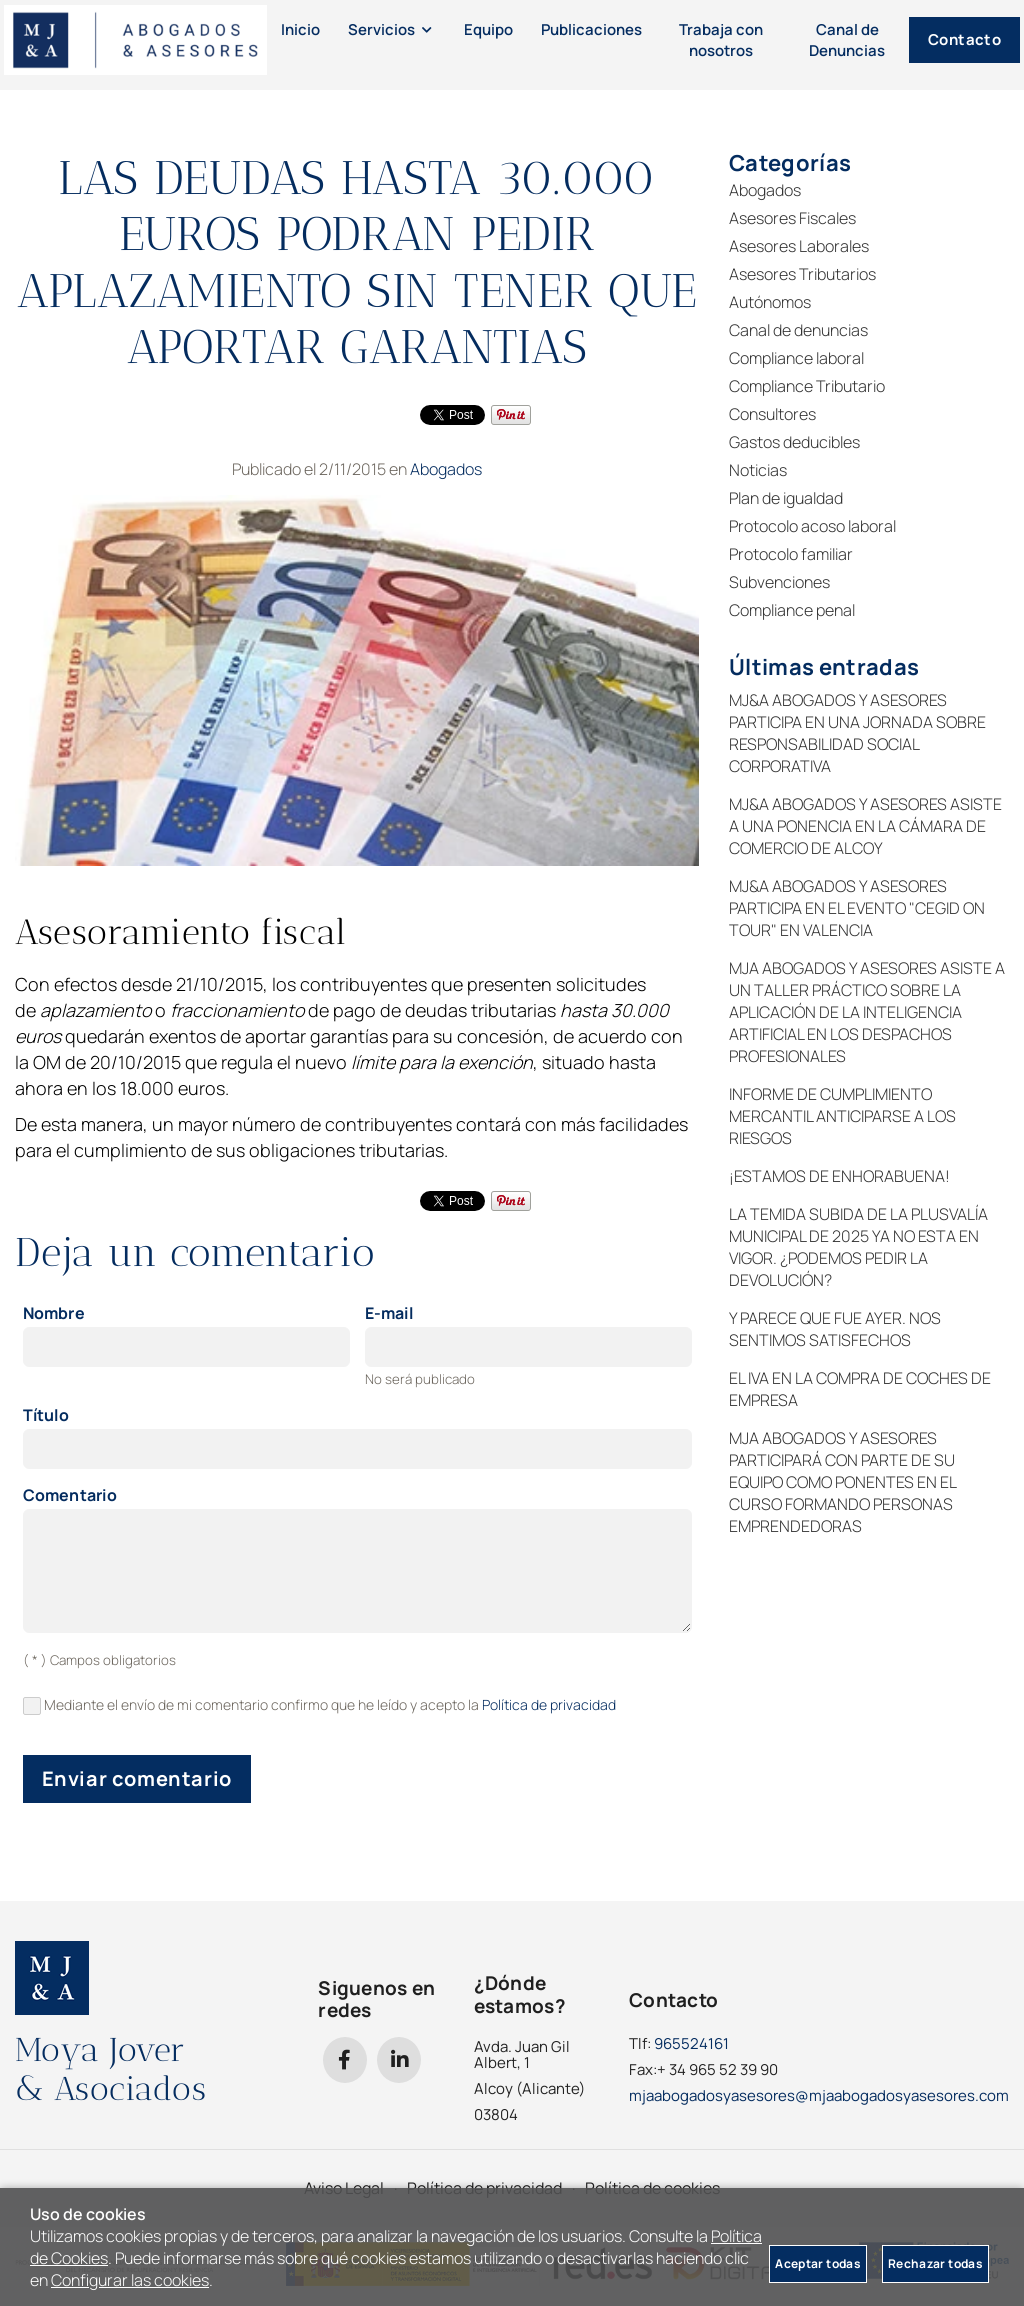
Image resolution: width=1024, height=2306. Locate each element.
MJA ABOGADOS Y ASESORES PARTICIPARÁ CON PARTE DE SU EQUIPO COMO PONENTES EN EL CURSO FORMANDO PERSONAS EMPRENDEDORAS (842, 1482)
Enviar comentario (137, 1778)
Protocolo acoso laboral (812, 526)
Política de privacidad (549, 1704)
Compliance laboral (796, 358)
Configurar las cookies (130, 2280)
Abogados (446, 469)
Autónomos (770, 302)
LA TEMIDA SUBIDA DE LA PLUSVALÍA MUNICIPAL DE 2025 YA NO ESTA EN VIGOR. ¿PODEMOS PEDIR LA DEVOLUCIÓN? (858, 1247)
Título (46, 1416)
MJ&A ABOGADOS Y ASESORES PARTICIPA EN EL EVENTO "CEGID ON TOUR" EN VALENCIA (857, 908)
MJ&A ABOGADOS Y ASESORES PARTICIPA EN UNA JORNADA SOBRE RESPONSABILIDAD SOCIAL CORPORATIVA (857, 733)
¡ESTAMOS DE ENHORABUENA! (839, 1176)
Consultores (772, 414)
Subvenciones (779, 582)
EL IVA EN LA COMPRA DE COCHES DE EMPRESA (860, 1389)
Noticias (758, 470)
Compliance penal (792, 610)
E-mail (389, 1314)
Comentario (70, 1496)
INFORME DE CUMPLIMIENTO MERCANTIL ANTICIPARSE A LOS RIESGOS (842, 1116)
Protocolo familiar (791, 554)
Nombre (54, 1314)
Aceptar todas (818, 2263)
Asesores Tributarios (802, 274)
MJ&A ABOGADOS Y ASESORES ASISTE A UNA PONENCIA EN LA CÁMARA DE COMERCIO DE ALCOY (865, 826)
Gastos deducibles (794, 442)
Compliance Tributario (807, 386)
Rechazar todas (935, 2263)
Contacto (897, 44)
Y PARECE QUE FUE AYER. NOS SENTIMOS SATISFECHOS (835, 1329)
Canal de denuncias (798, 330)
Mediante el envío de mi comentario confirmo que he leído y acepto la (320, 1705)
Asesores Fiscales (792, 218)
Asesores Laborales (799, 246)
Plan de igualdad (786, 498)
